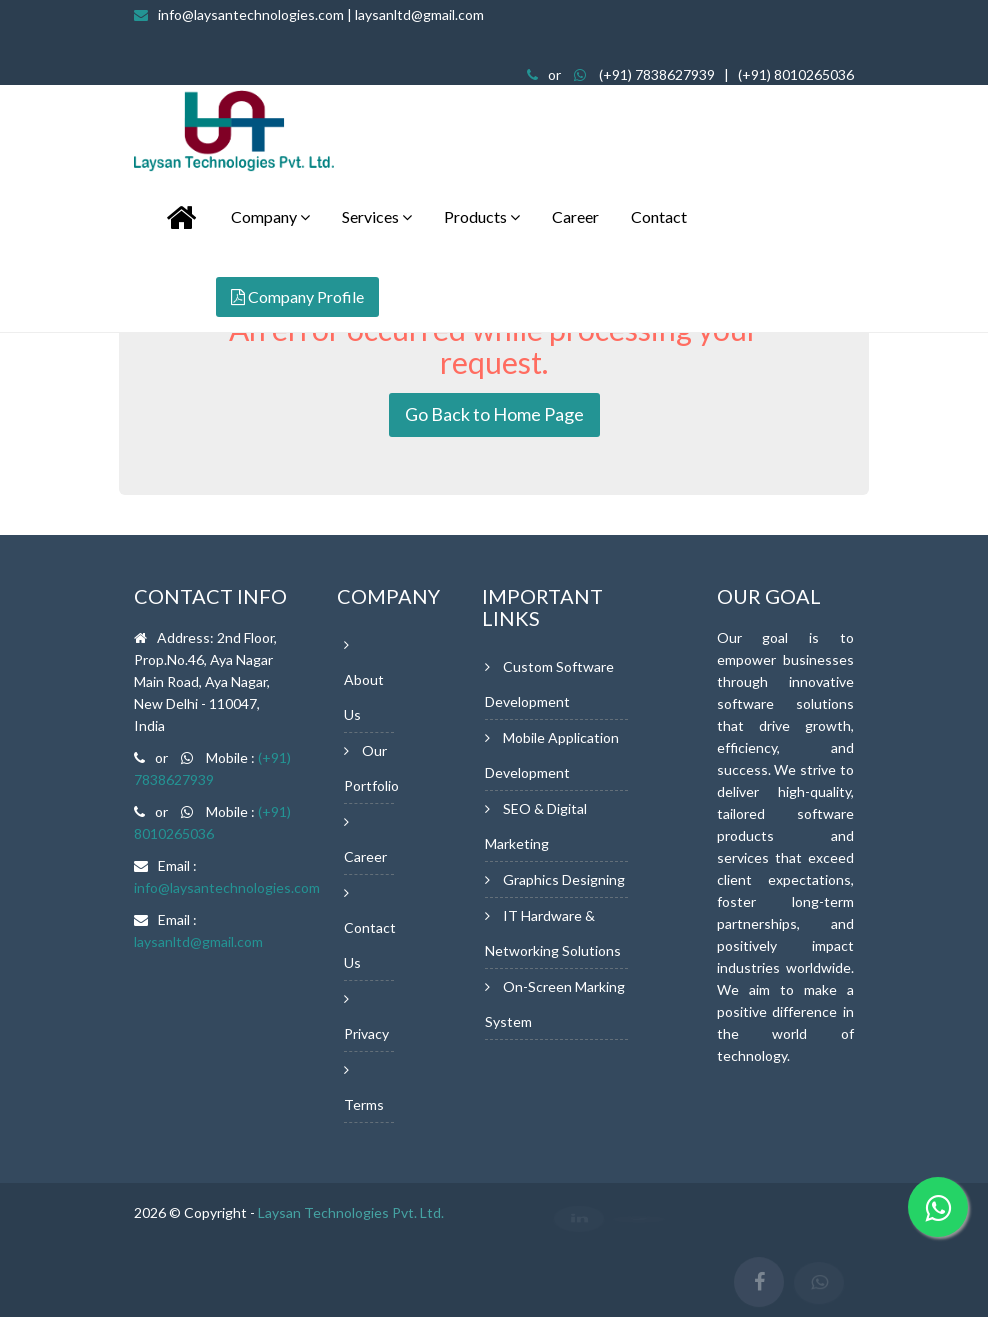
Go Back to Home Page (494, 414)
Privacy (366, 1033)
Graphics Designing (564, 879)
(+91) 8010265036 (796, 74)
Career (575, 216)
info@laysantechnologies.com (321, 14)
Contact (659, 216)
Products (482, 216)
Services (377, 216)
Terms (364, 1104)
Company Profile (297, 296)
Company (270, 216)
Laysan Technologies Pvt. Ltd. (351, 1212)
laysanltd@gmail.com (198, 941)
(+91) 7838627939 (657, 74)
